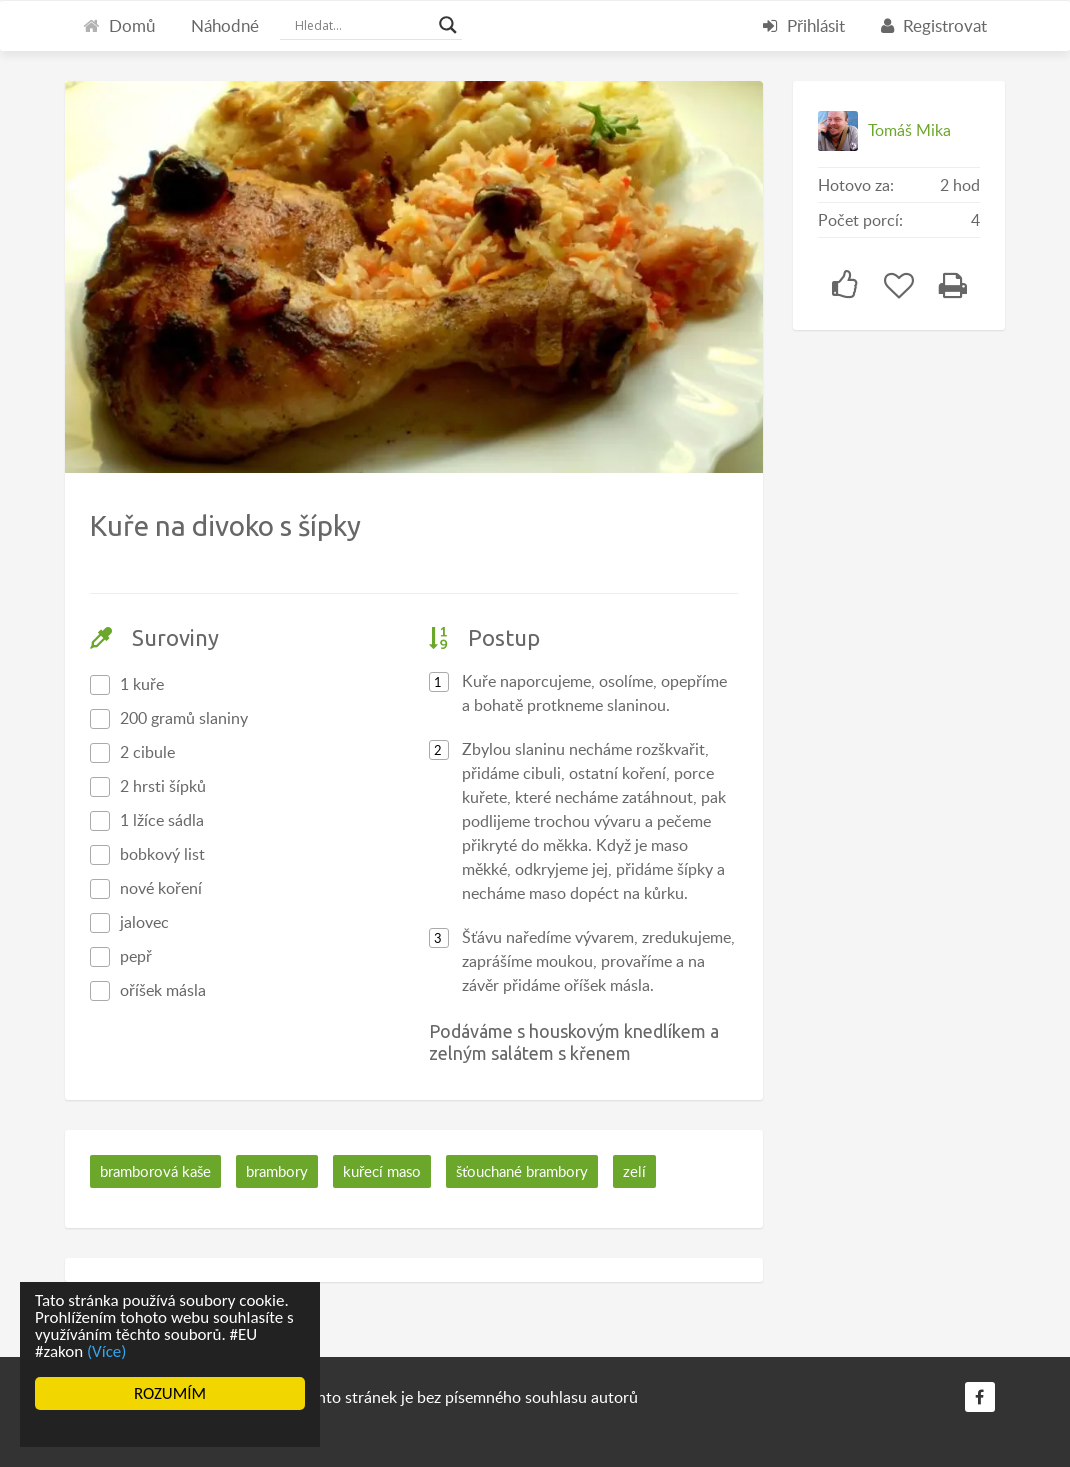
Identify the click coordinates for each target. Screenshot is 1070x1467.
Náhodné (225, 25)
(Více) (107, 1351)
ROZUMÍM (170, 1393)
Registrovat (934, 25)
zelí (634, 1171)
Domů (119, 25)
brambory (277, 1171)
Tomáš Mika (909, 130)
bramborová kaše (155, 1171)
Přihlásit (804, 25)
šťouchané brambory (522, 1171)
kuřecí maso (382, 1171)
